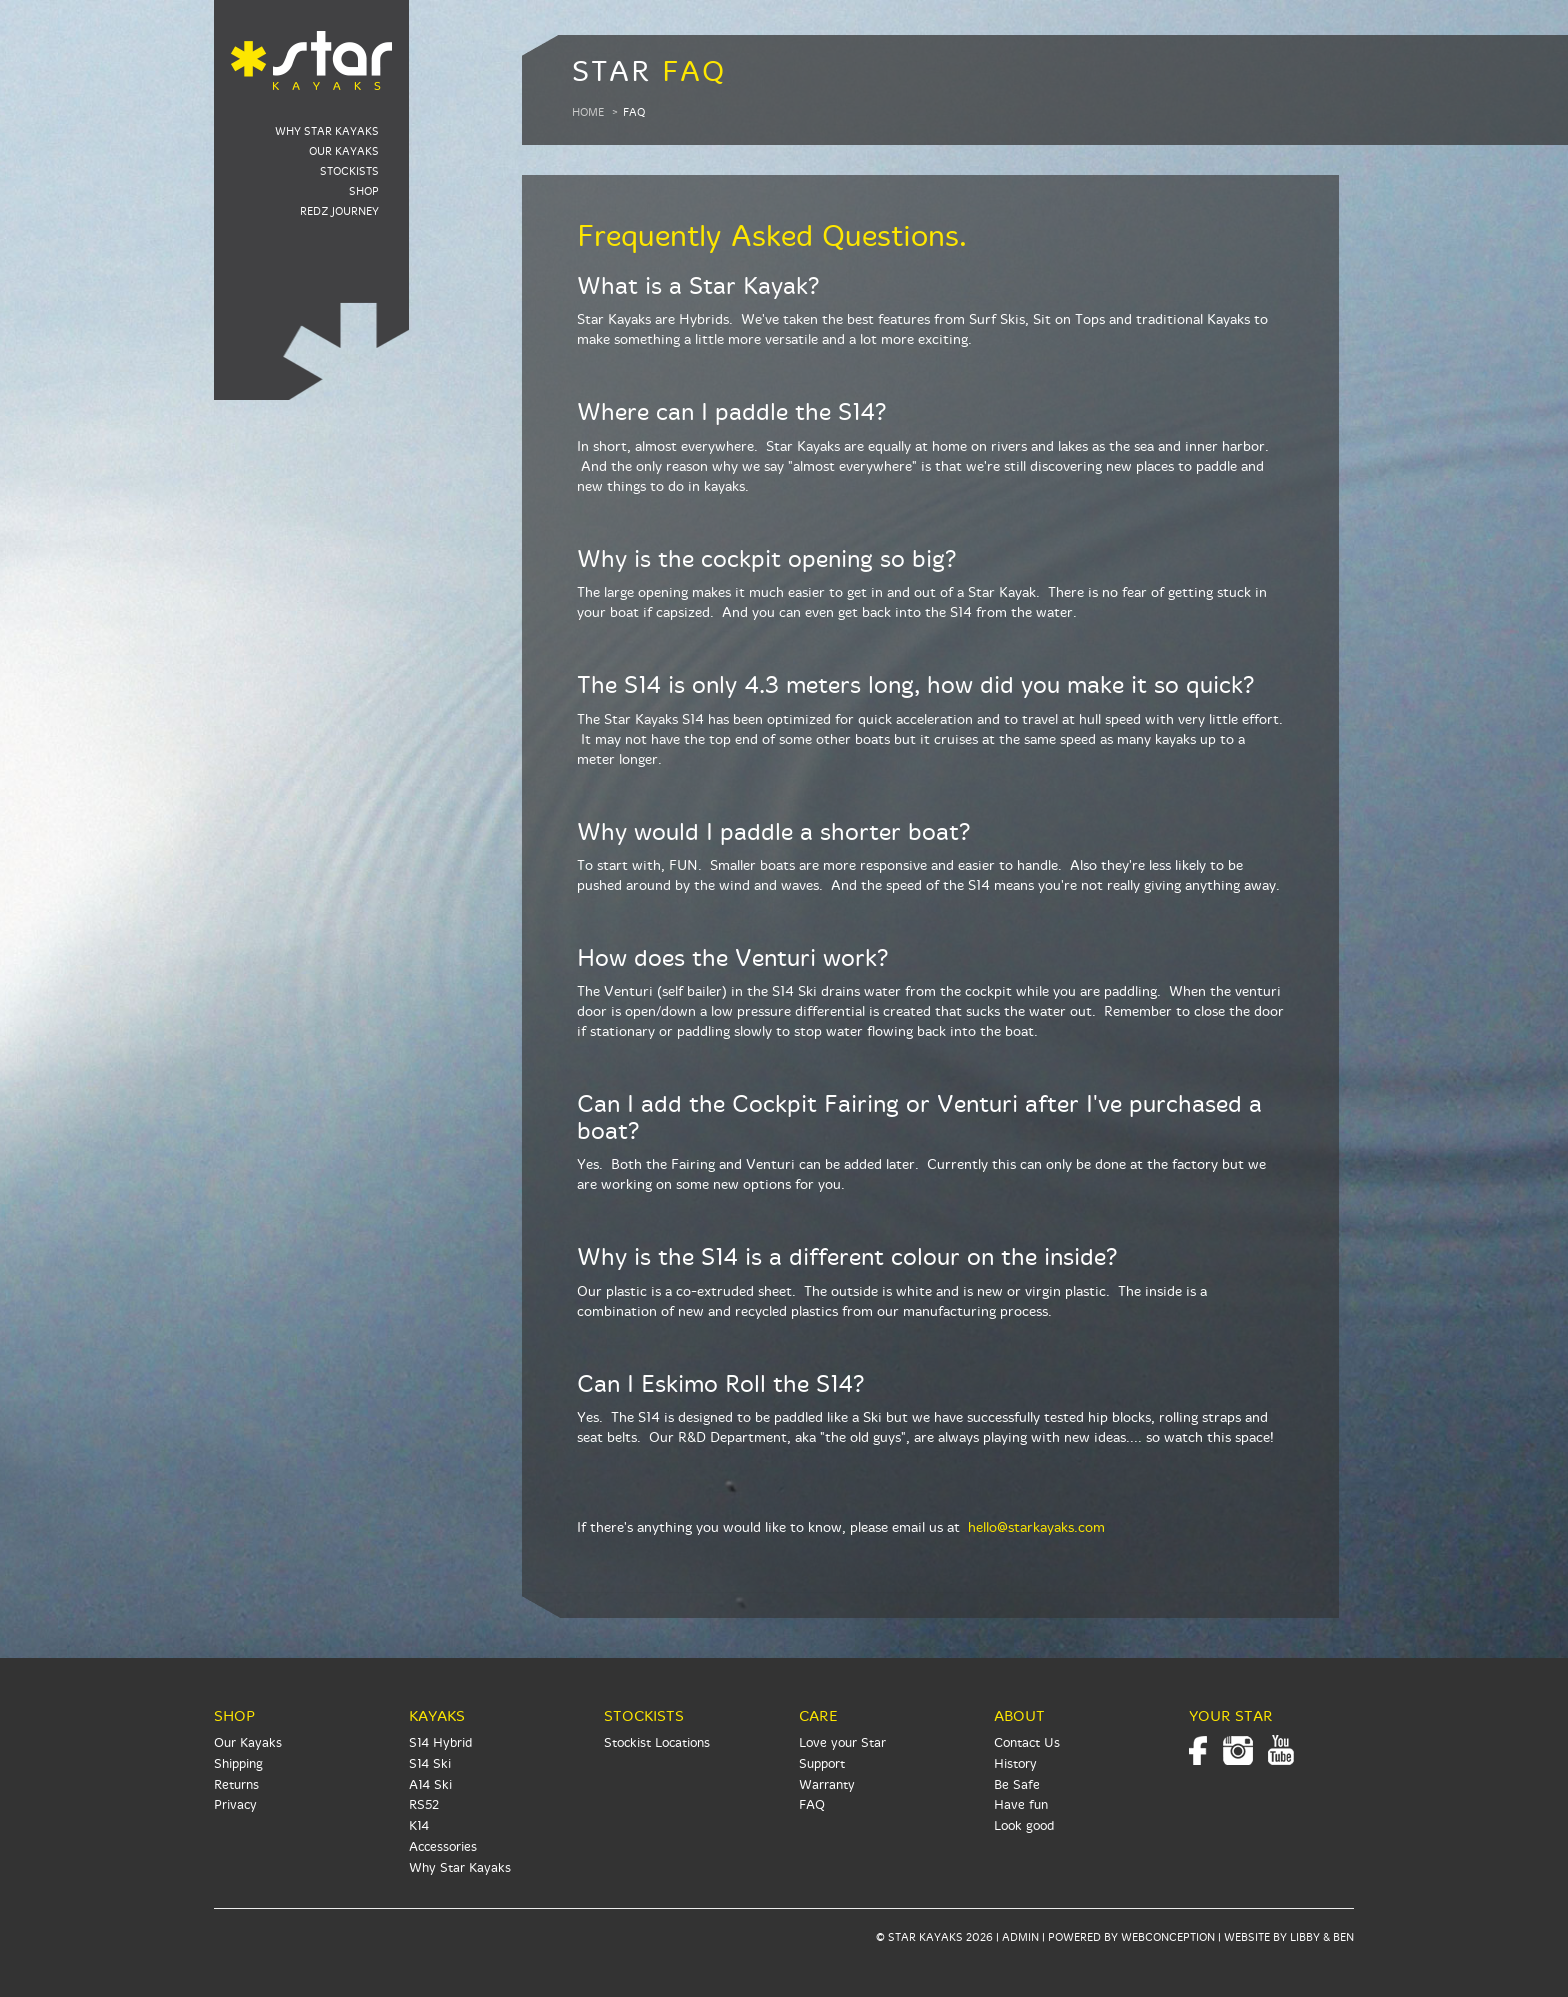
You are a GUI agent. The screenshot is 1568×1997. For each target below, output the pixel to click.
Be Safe (1017, 1785)
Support (822, 1764)
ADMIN (1020, 1937)
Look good (1024, 1826)
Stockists (349, 171)
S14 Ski (430, 1764)
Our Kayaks (344, 151)
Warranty (827, 1785)
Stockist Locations (657, 1743)
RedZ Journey (339, 211)
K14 (419, 1826)
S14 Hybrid (440, 1743)
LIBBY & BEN (1322, 1937)
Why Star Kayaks (327, 131)
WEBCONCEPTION (1168, 1937)
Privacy (235, 1805)
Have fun (1021, 1805)
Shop (364, 191)
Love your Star (842, 1743)
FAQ (812, 1805)
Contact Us (1027, 1743)
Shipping (238, 1764)
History (1015, 1764)
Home (588, 112)
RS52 (424, 1805)
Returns (236, 1785)
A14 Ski (430, 1785)
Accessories (443, 1847)
